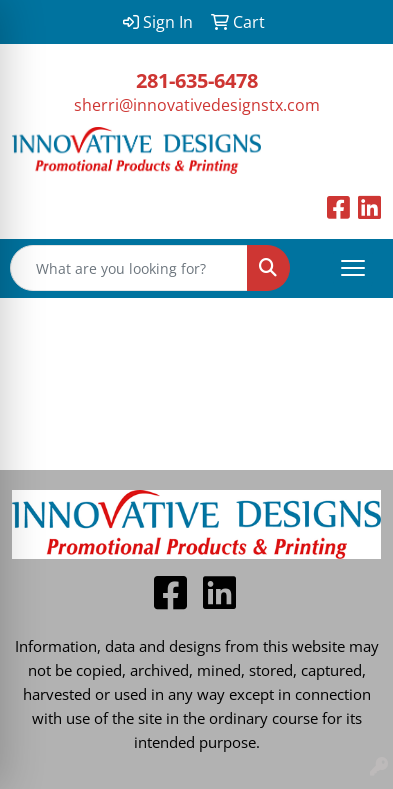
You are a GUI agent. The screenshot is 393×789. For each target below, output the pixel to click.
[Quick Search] (129, 268)
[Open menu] (353, 268)
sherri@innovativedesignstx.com (197, 105)
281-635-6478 (197, 80)
